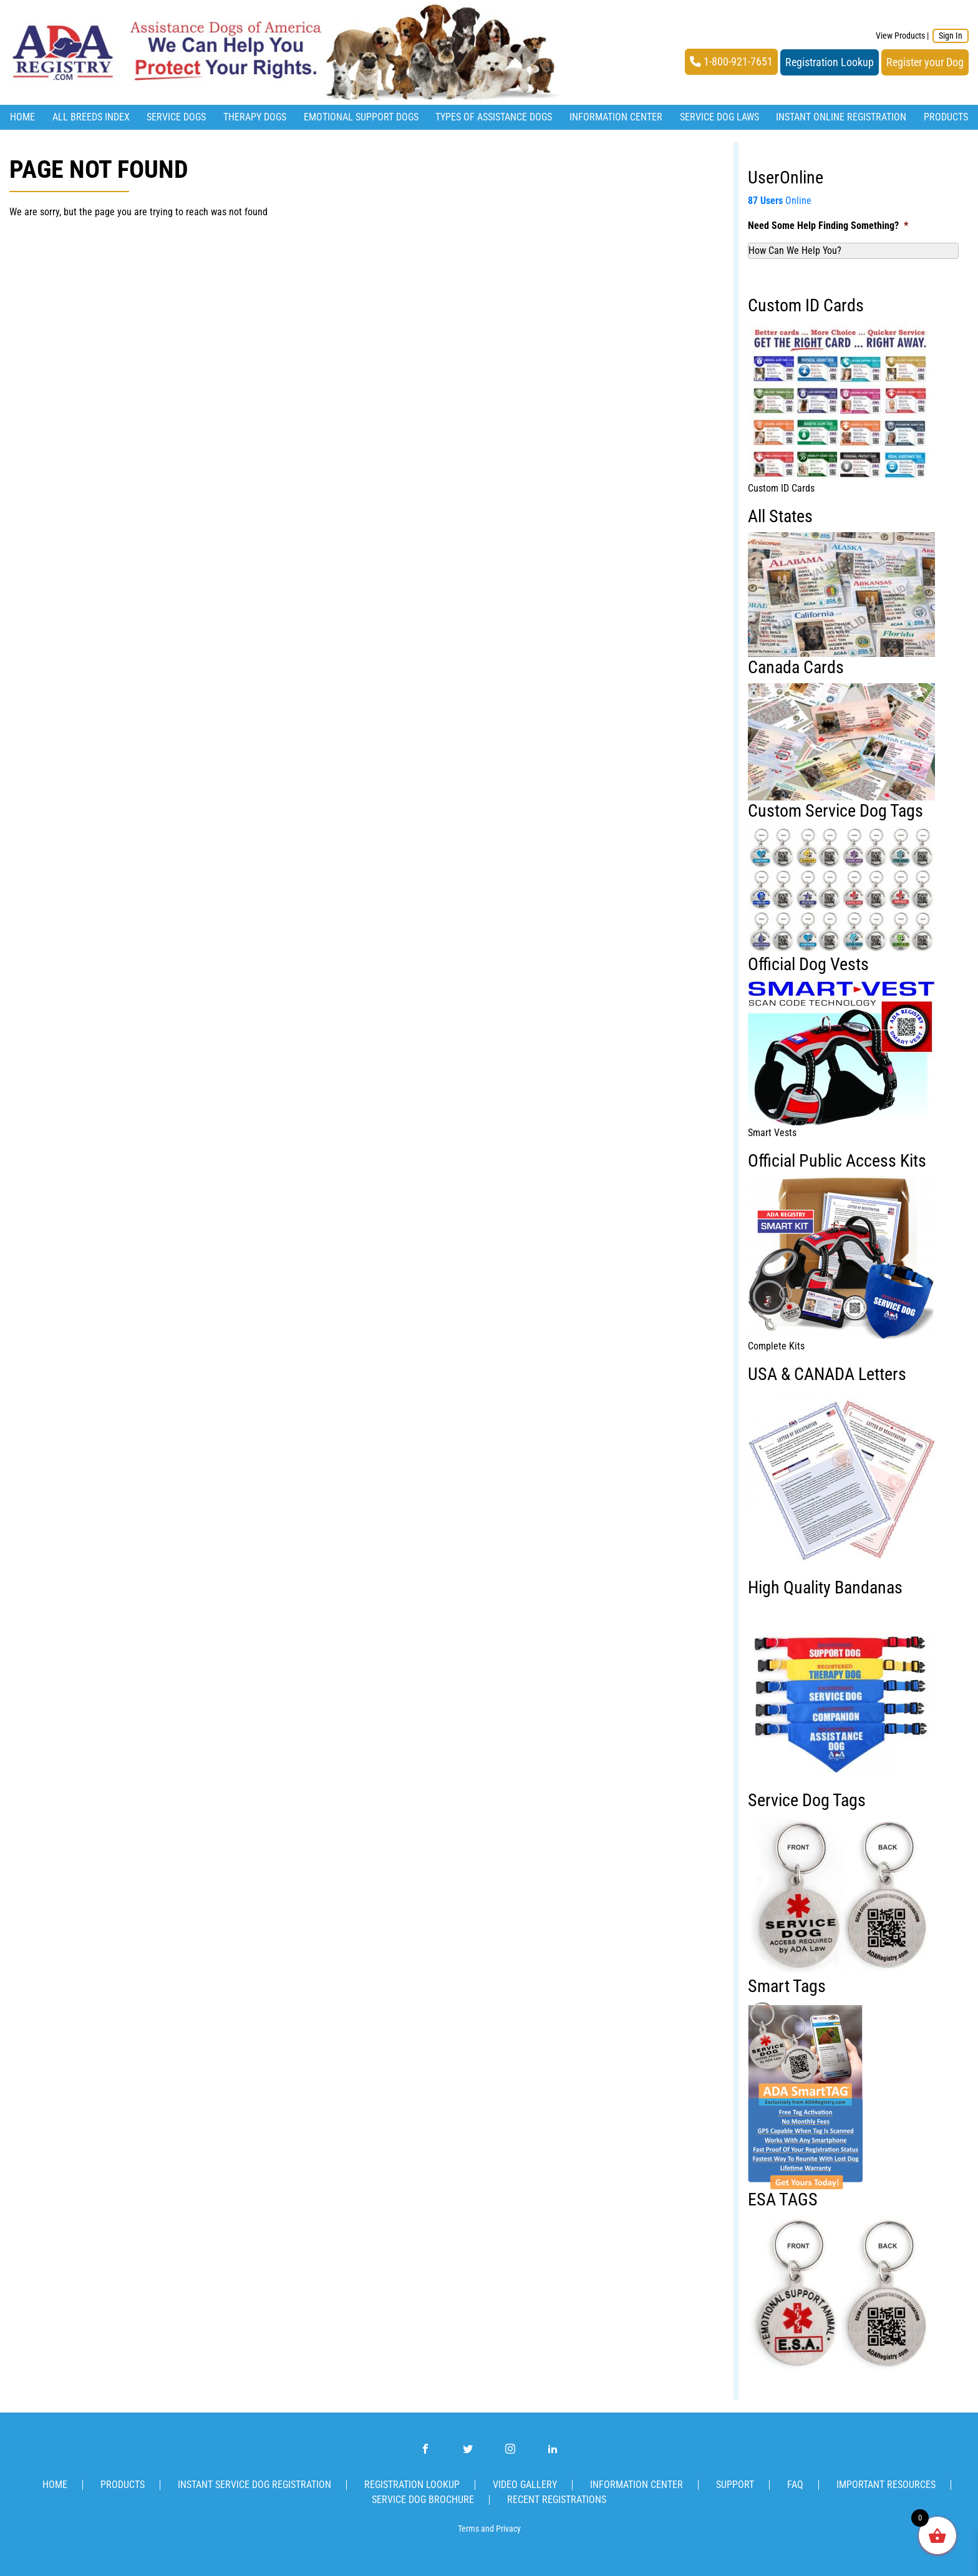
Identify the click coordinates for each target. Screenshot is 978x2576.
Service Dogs (176, 117)
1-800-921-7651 (731, 62)
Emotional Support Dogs (361, 117)
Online (779, 201)
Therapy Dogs (254, 117)
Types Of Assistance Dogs (493, 117)
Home (22, 117)
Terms (468, 2529)
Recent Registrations (556, 2500)
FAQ (795, 2485)
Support (735, 2485)
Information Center (615, 117)
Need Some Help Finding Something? (828, 225)
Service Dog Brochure (423, 2500)
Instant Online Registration (841, 117)
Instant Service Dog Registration (254, 2485)
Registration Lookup (829, 62)
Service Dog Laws (719, 117)
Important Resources (886, 2485)
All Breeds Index (91, 117)
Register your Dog (925, 62)
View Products (900, 36)
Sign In (950, 36)
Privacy (508, 2529)
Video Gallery (525, 2485)
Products (946, 117)
